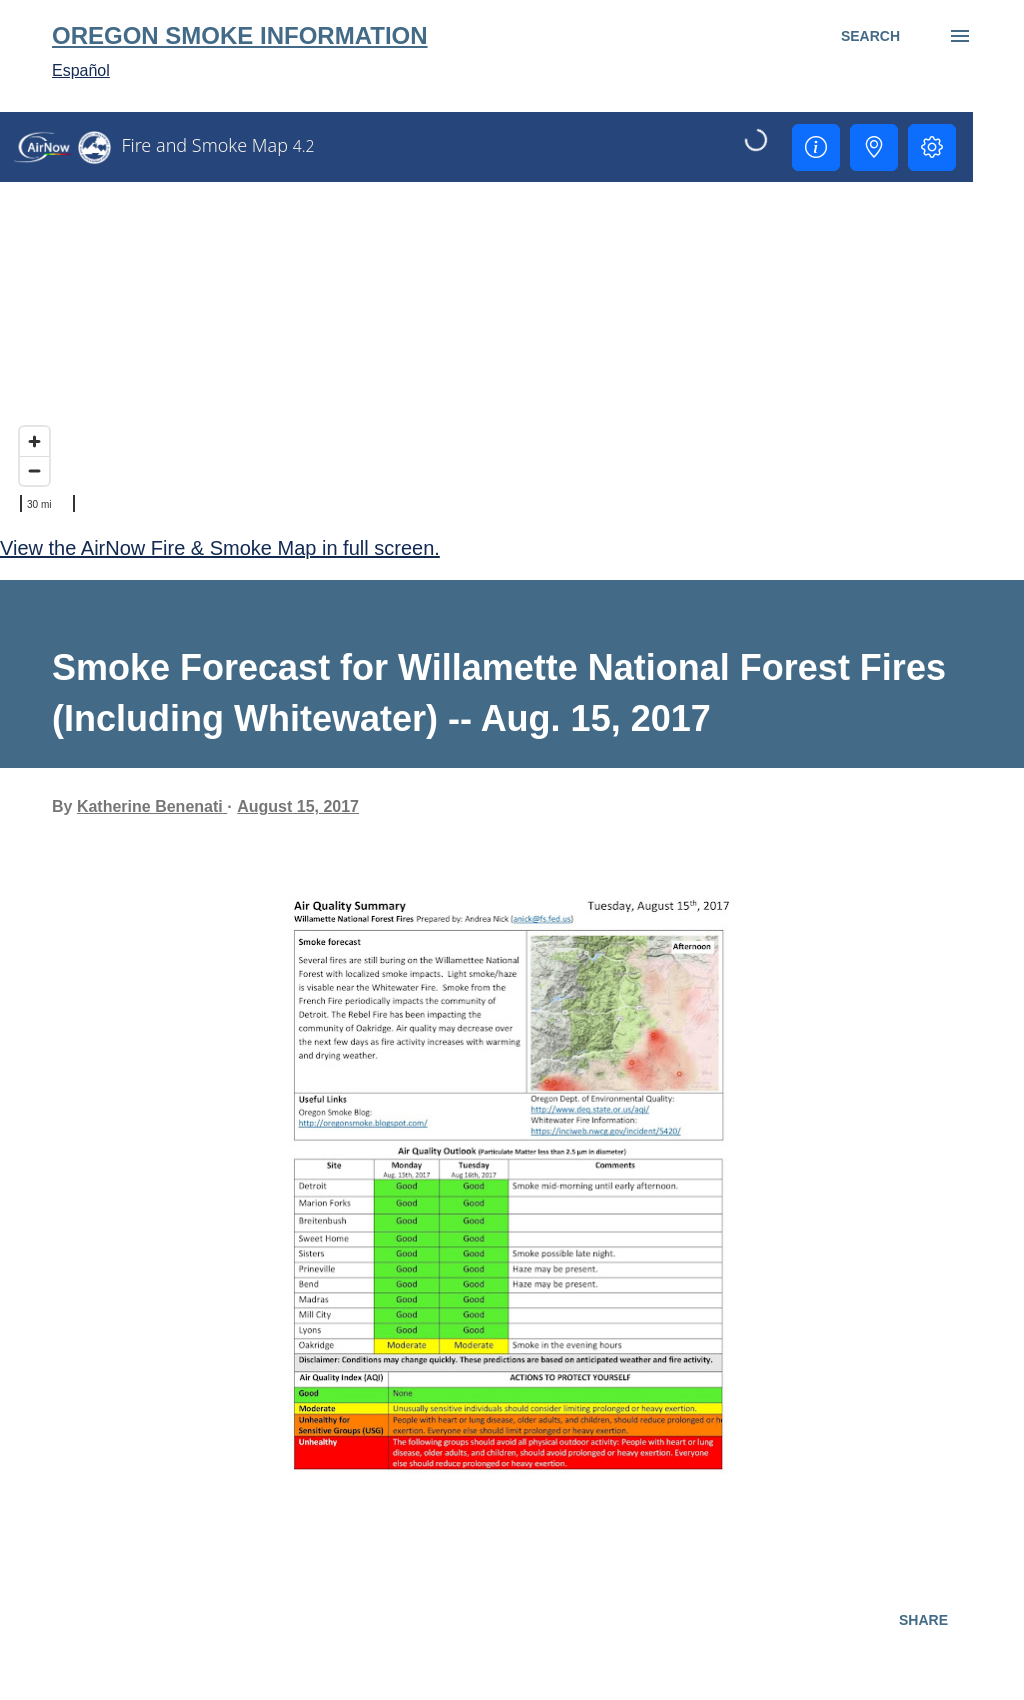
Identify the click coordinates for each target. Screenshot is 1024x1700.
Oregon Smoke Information (240, 35)
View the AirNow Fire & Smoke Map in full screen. (220, 548)
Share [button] (923, 1620)
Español (81, 70)
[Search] (870, 36)
